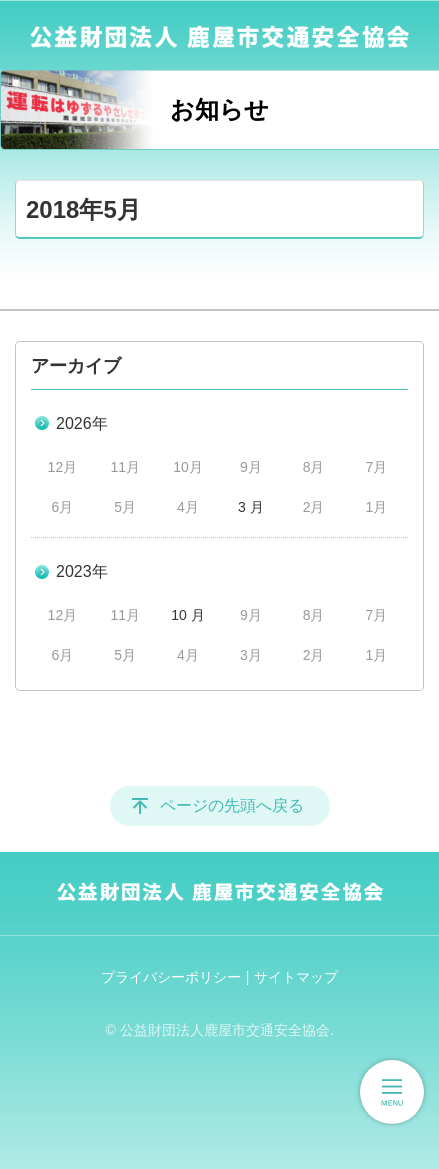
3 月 (251, 507)
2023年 (82, 571)
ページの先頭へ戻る (232, 805)
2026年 (82, 423)
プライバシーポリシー (171, 977)
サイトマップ (296, 977)
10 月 (187, 615)
